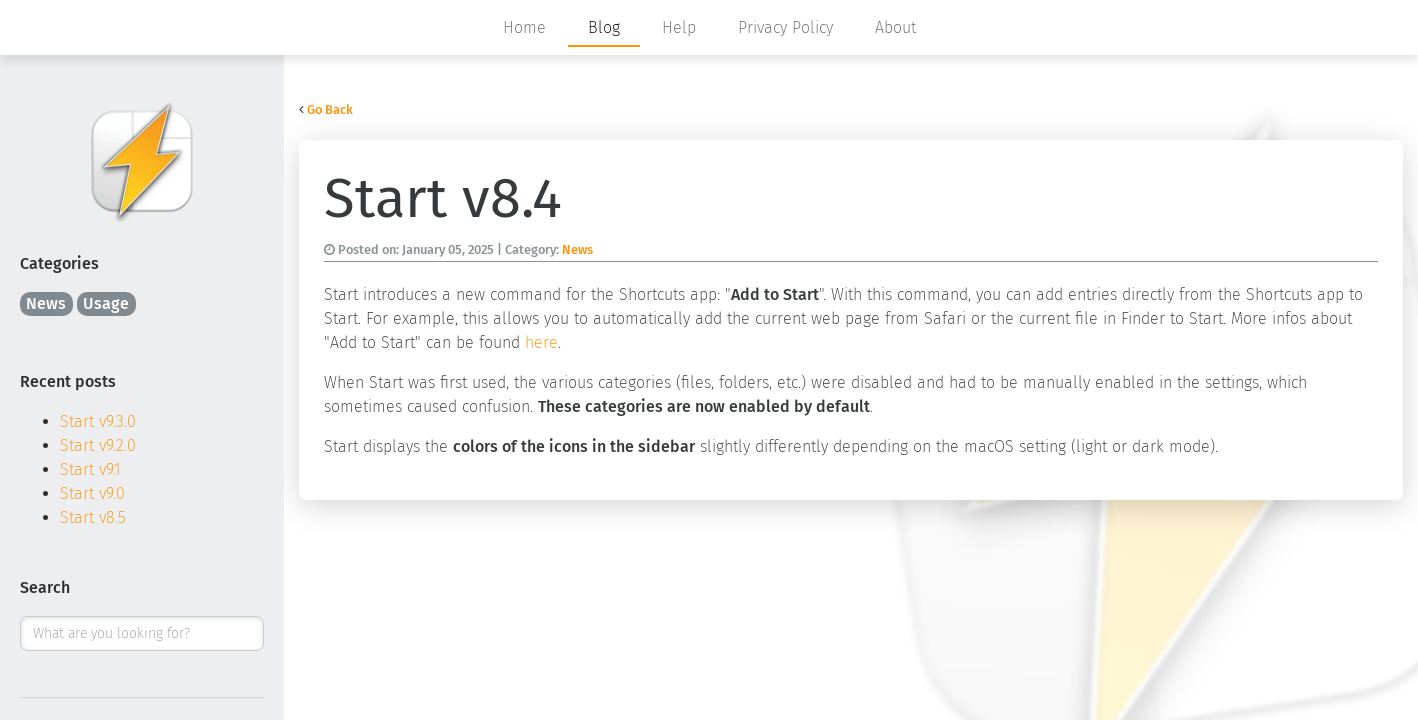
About (895, 27)
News (46, 303)
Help (679, 27)
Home (524, 27)
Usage (106, 303)
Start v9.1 (90, 469)
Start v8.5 (93, 517)
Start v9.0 (92, 493)
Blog (604, 27)
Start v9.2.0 (98, 445)
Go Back (330, 109)
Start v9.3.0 (98, 421)
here (541, 342)
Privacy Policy (785, 27)
